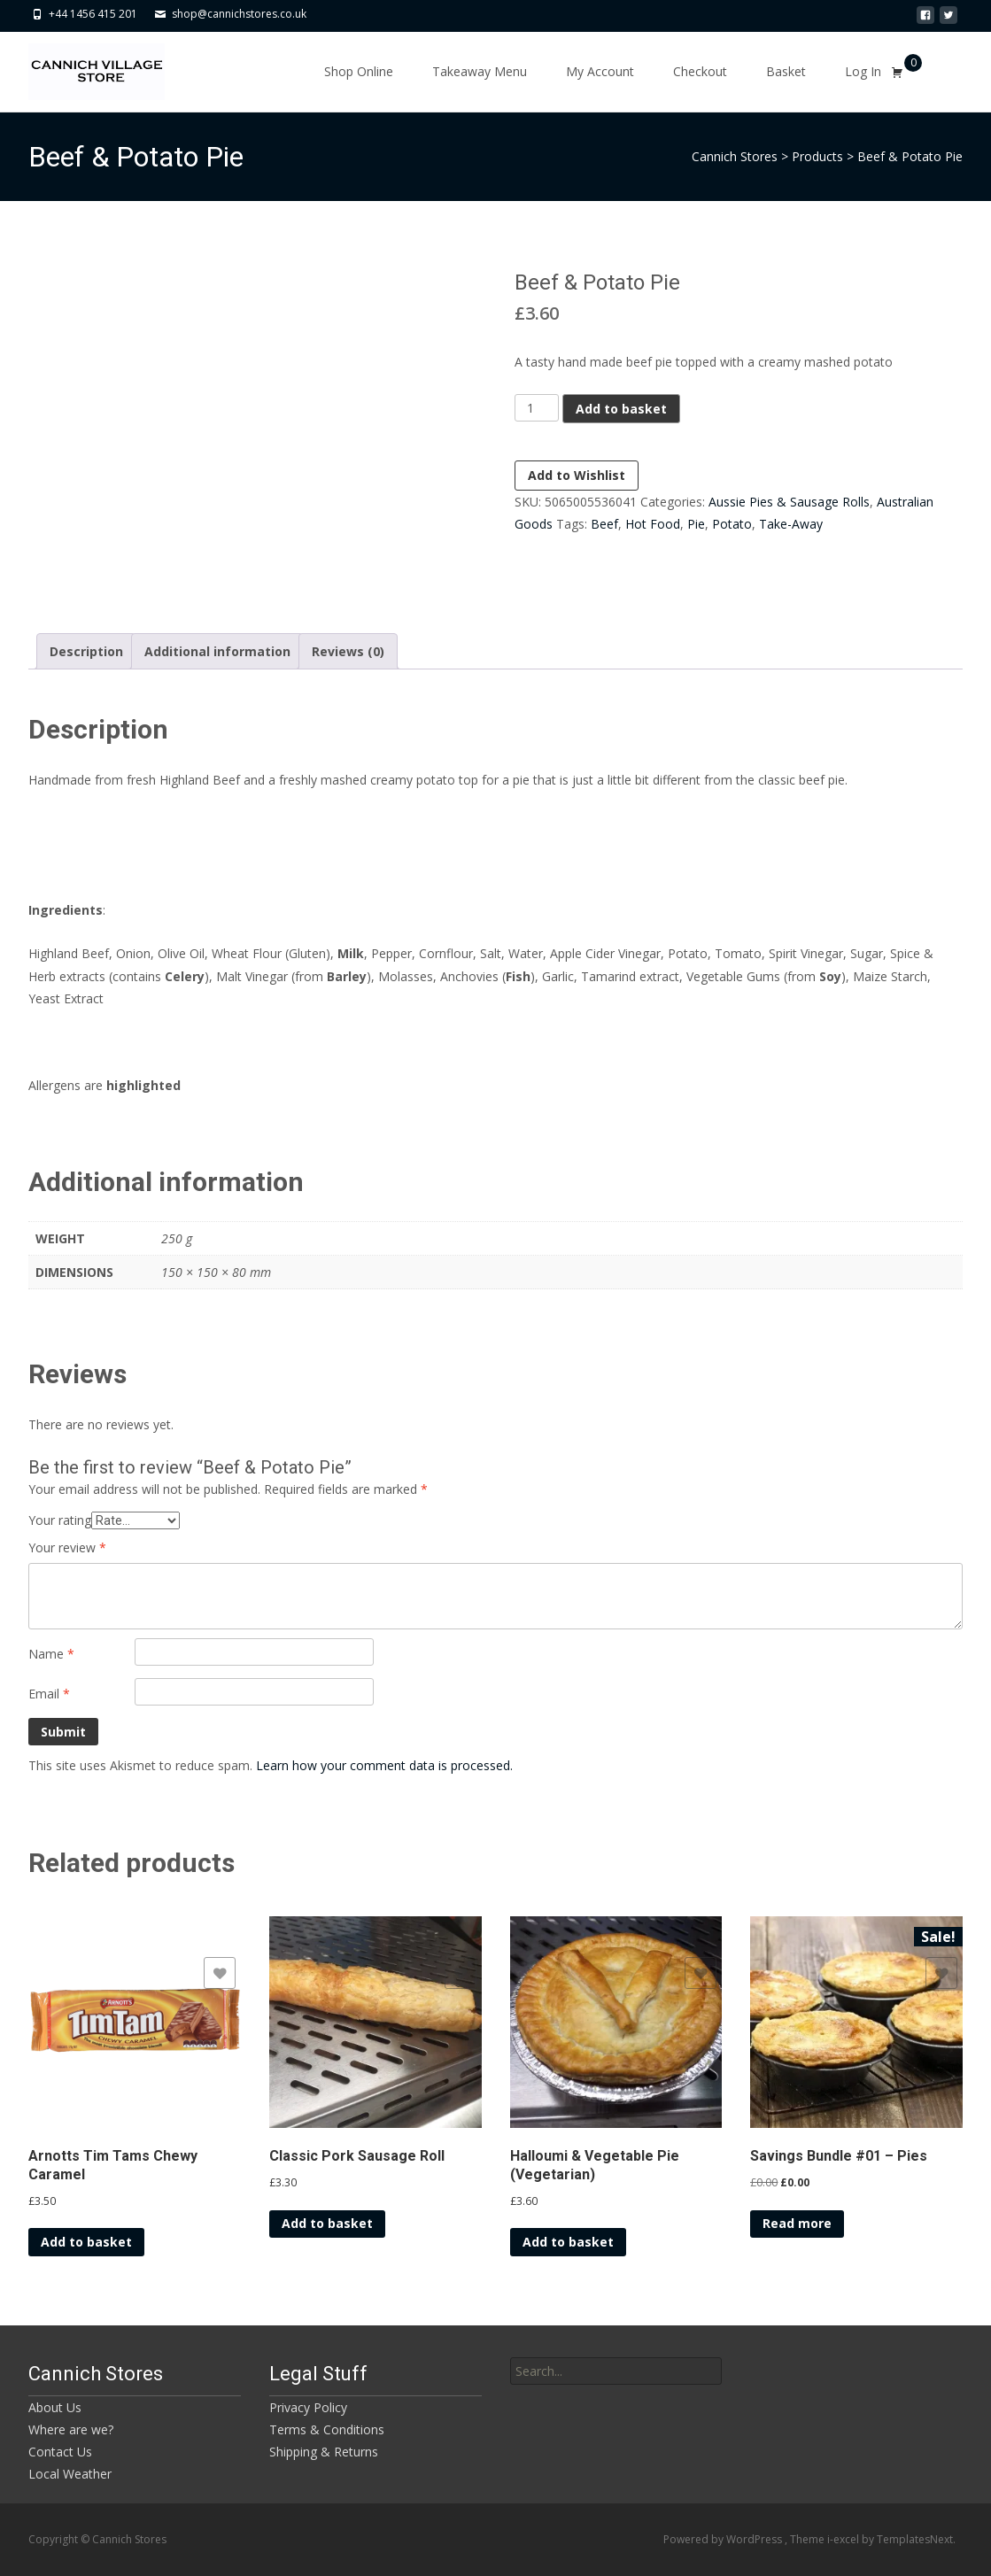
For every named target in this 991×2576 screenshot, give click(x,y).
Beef (604, 523)
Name (51, 1653)
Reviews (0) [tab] (348, 651)
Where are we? (70, 2429)
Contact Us (60, 2451)
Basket (786, 71)
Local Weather (70, 2473)
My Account (600, 71)
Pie (696, 523)
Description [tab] (86, 651)
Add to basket (621, 408)
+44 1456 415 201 (93, 13)
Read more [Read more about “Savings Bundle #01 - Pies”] (797, 2223)
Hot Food (652, 523)
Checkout (700, 71)
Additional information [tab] (217, 651)
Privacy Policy (308, 2407)
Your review (67, 1547)
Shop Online (358, 71)
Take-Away (791, 523)
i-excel (844, 2539)
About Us (54, 2407)
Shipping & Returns (323, 2451)
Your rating (59, 1520)
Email (49, 1693)
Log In (863, 71)
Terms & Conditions (326, 2429)
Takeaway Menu (479, 71)
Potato (732, 523)
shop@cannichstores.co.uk (239, 13)
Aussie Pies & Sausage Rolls (789, 501)
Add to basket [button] (86, 2241)
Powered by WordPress (724, 2539)
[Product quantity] (537, 408)
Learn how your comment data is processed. (384, 1765)
